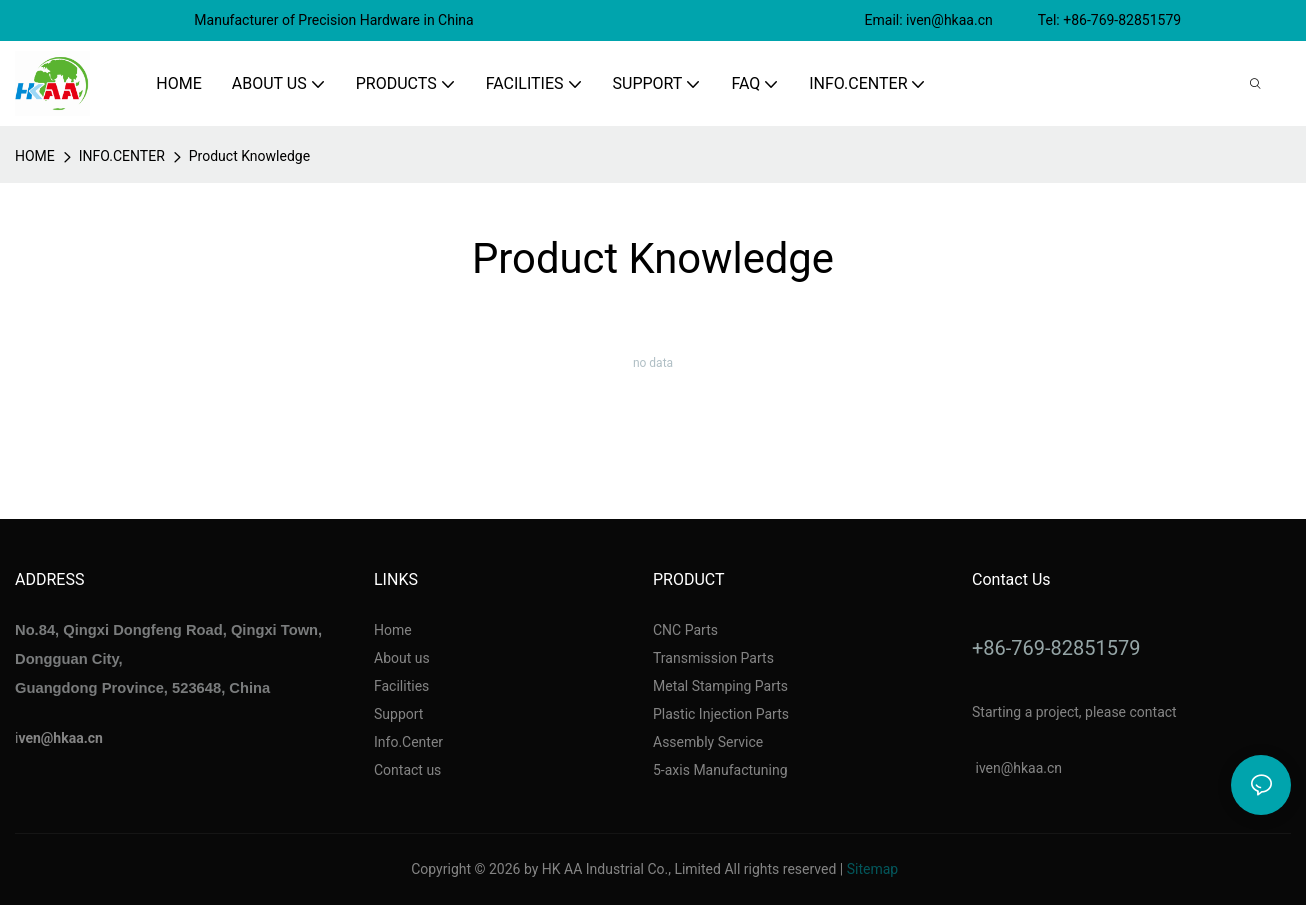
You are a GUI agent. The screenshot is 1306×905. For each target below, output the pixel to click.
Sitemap (872, 869)
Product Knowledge (249, 156)
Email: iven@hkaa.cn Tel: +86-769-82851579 (1025, 20)
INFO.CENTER (122, 156)
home (35, 156)
